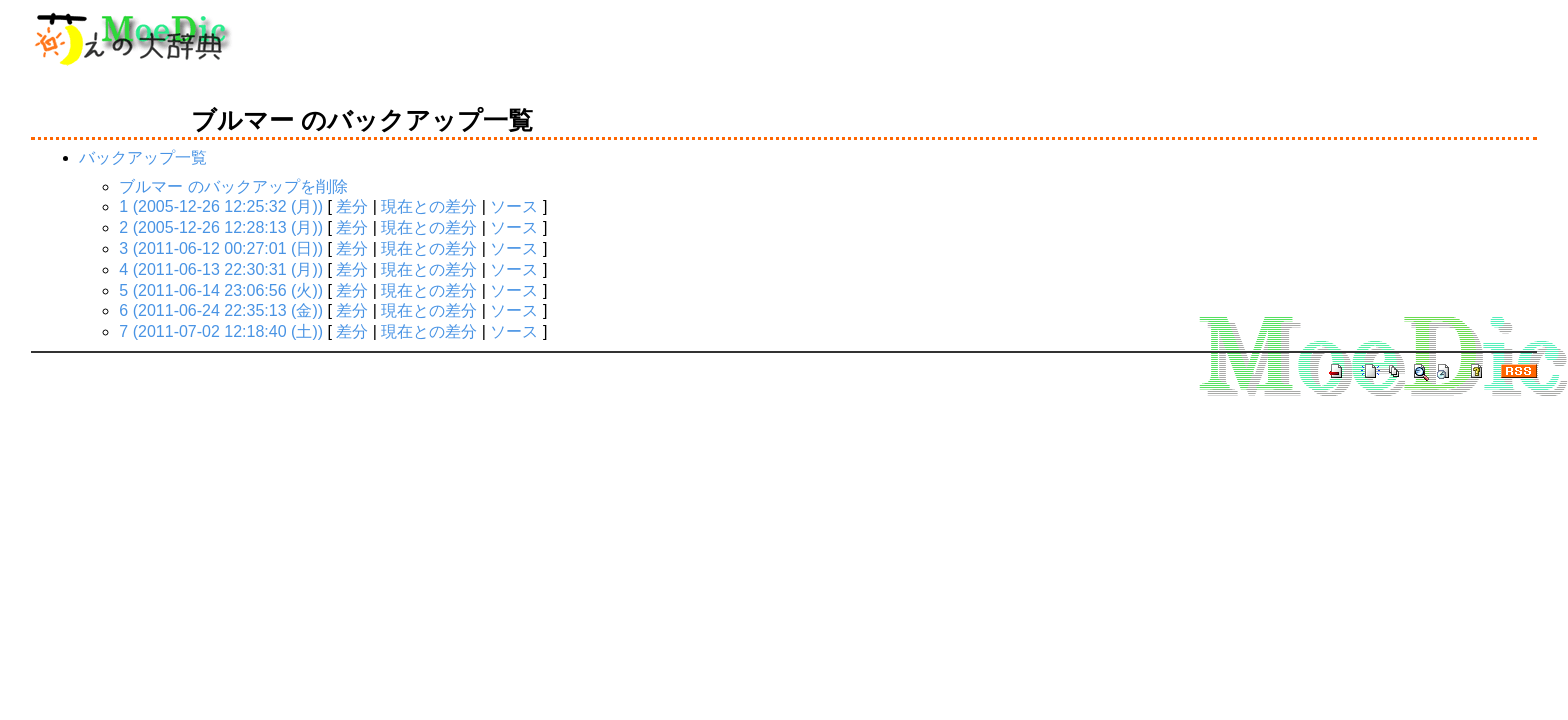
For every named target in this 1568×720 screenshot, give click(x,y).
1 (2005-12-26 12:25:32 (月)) (221, 206)
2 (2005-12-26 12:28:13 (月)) (221, 227)
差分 (352, 206)
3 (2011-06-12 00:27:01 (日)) (221, 248)
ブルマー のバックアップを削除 (233, 186)
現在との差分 (429, 206)
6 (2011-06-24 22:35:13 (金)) (221, 310)
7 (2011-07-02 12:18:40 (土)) (221, 331)
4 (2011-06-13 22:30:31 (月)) (221, 269)
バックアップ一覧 (143, 157)
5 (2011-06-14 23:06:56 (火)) (221, 290)
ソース (514, 206)
